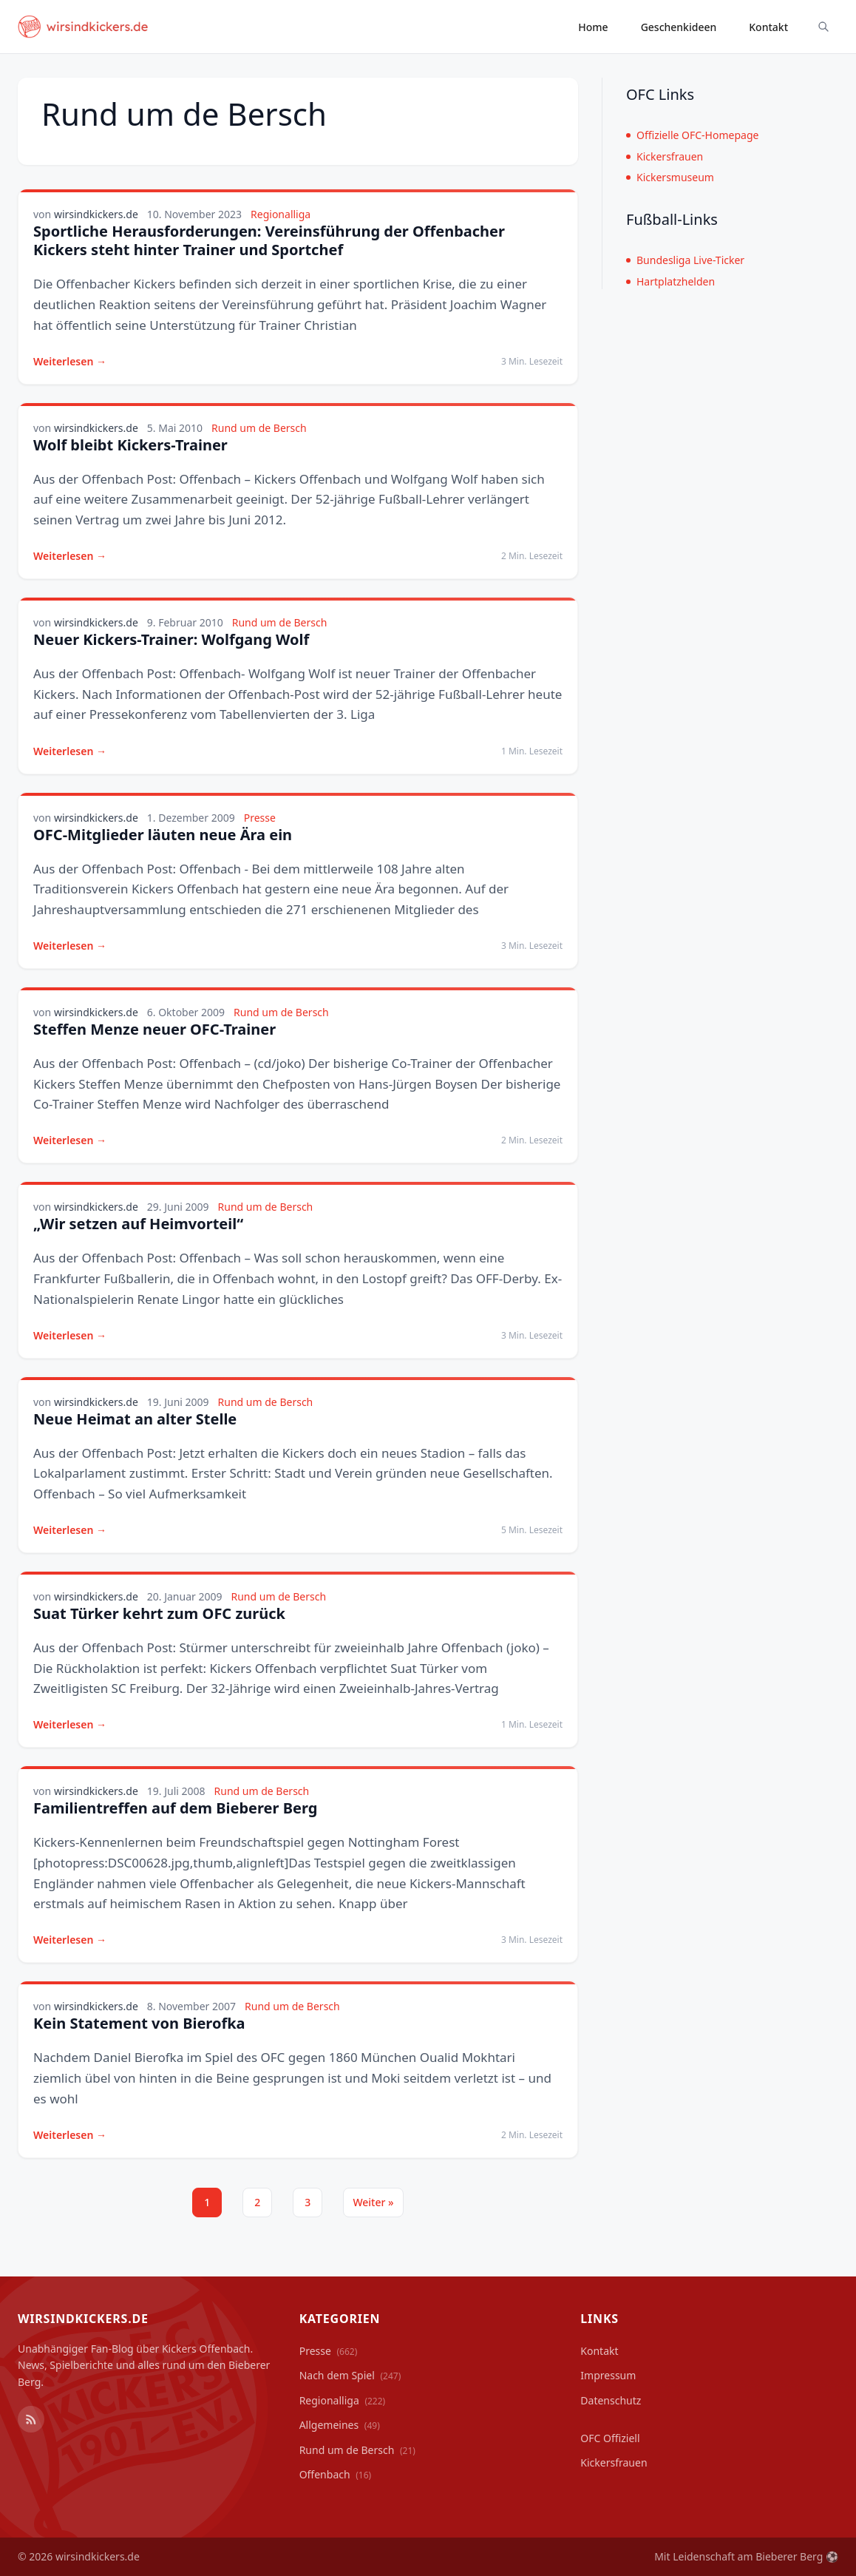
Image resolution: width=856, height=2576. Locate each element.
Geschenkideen (679, 27)
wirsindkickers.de (96, 214)
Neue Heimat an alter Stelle (135, 1419)
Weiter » (373, 2202)
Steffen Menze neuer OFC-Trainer (154, 1029)
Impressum (608, 2375)
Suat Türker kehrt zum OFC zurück (159, 1613)
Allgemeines (339, 2425)
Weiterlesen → (69, 361)
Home (593, 27)
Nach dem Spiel (350, 2375)
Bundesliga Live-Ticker (685, 260)
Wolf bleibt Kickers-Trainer (130, 445)
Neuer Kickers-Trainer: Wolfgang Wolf (171, 639)
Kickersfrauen (664, 156)
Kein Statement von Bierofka (139, 2023)
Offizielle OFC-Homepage (692, 135)
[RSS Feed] (31, 2419)
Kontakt (768, 27)
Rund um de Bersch (259, 428)
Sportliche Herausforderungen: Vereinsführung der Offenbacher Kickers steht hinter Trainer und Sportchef (269, 240)
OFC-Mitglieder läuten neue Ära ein (162, 834)
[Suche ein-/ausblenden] (823, 26)
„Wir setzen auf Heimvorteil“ (138, 1223)
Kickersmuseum (670, 177)
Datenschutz (610, 2400)
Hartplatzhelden (670, 281)
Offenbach (335, 2474)
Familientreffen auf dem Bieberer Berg (175, 1808)
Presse (260, 818)
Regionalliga (280, 214)
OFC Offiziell (609, 2438)
